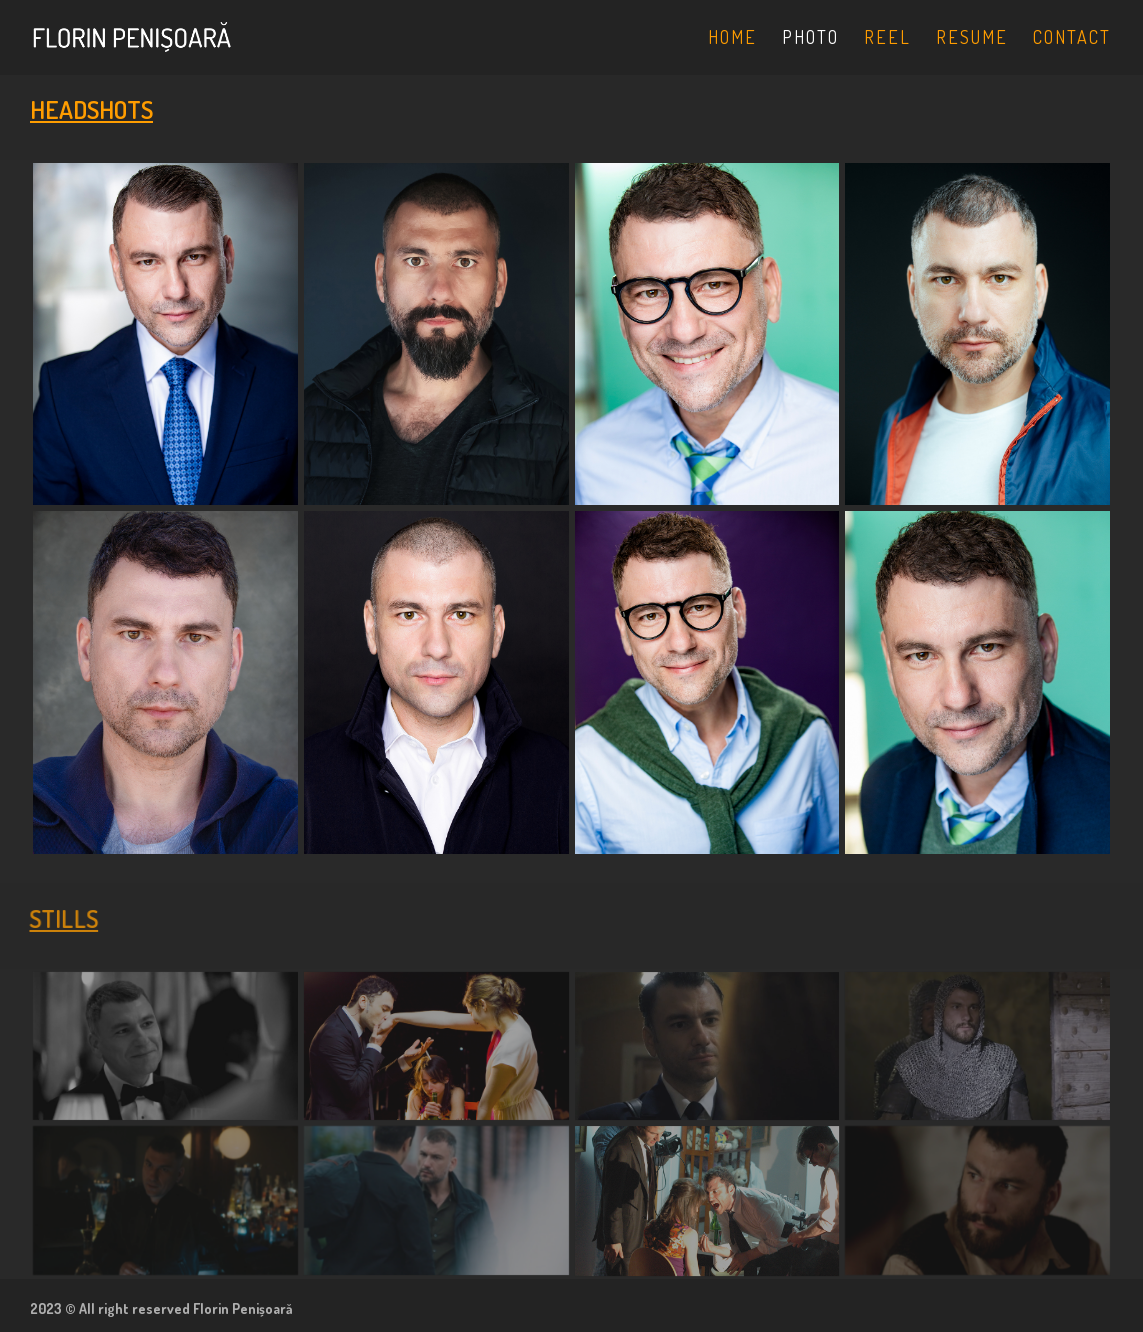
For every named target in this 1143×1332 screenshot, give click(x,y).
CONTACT (1072, 39)
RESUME (972, 39)
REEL (887, 39)
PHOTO (810, 39)
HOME (732, 39)
